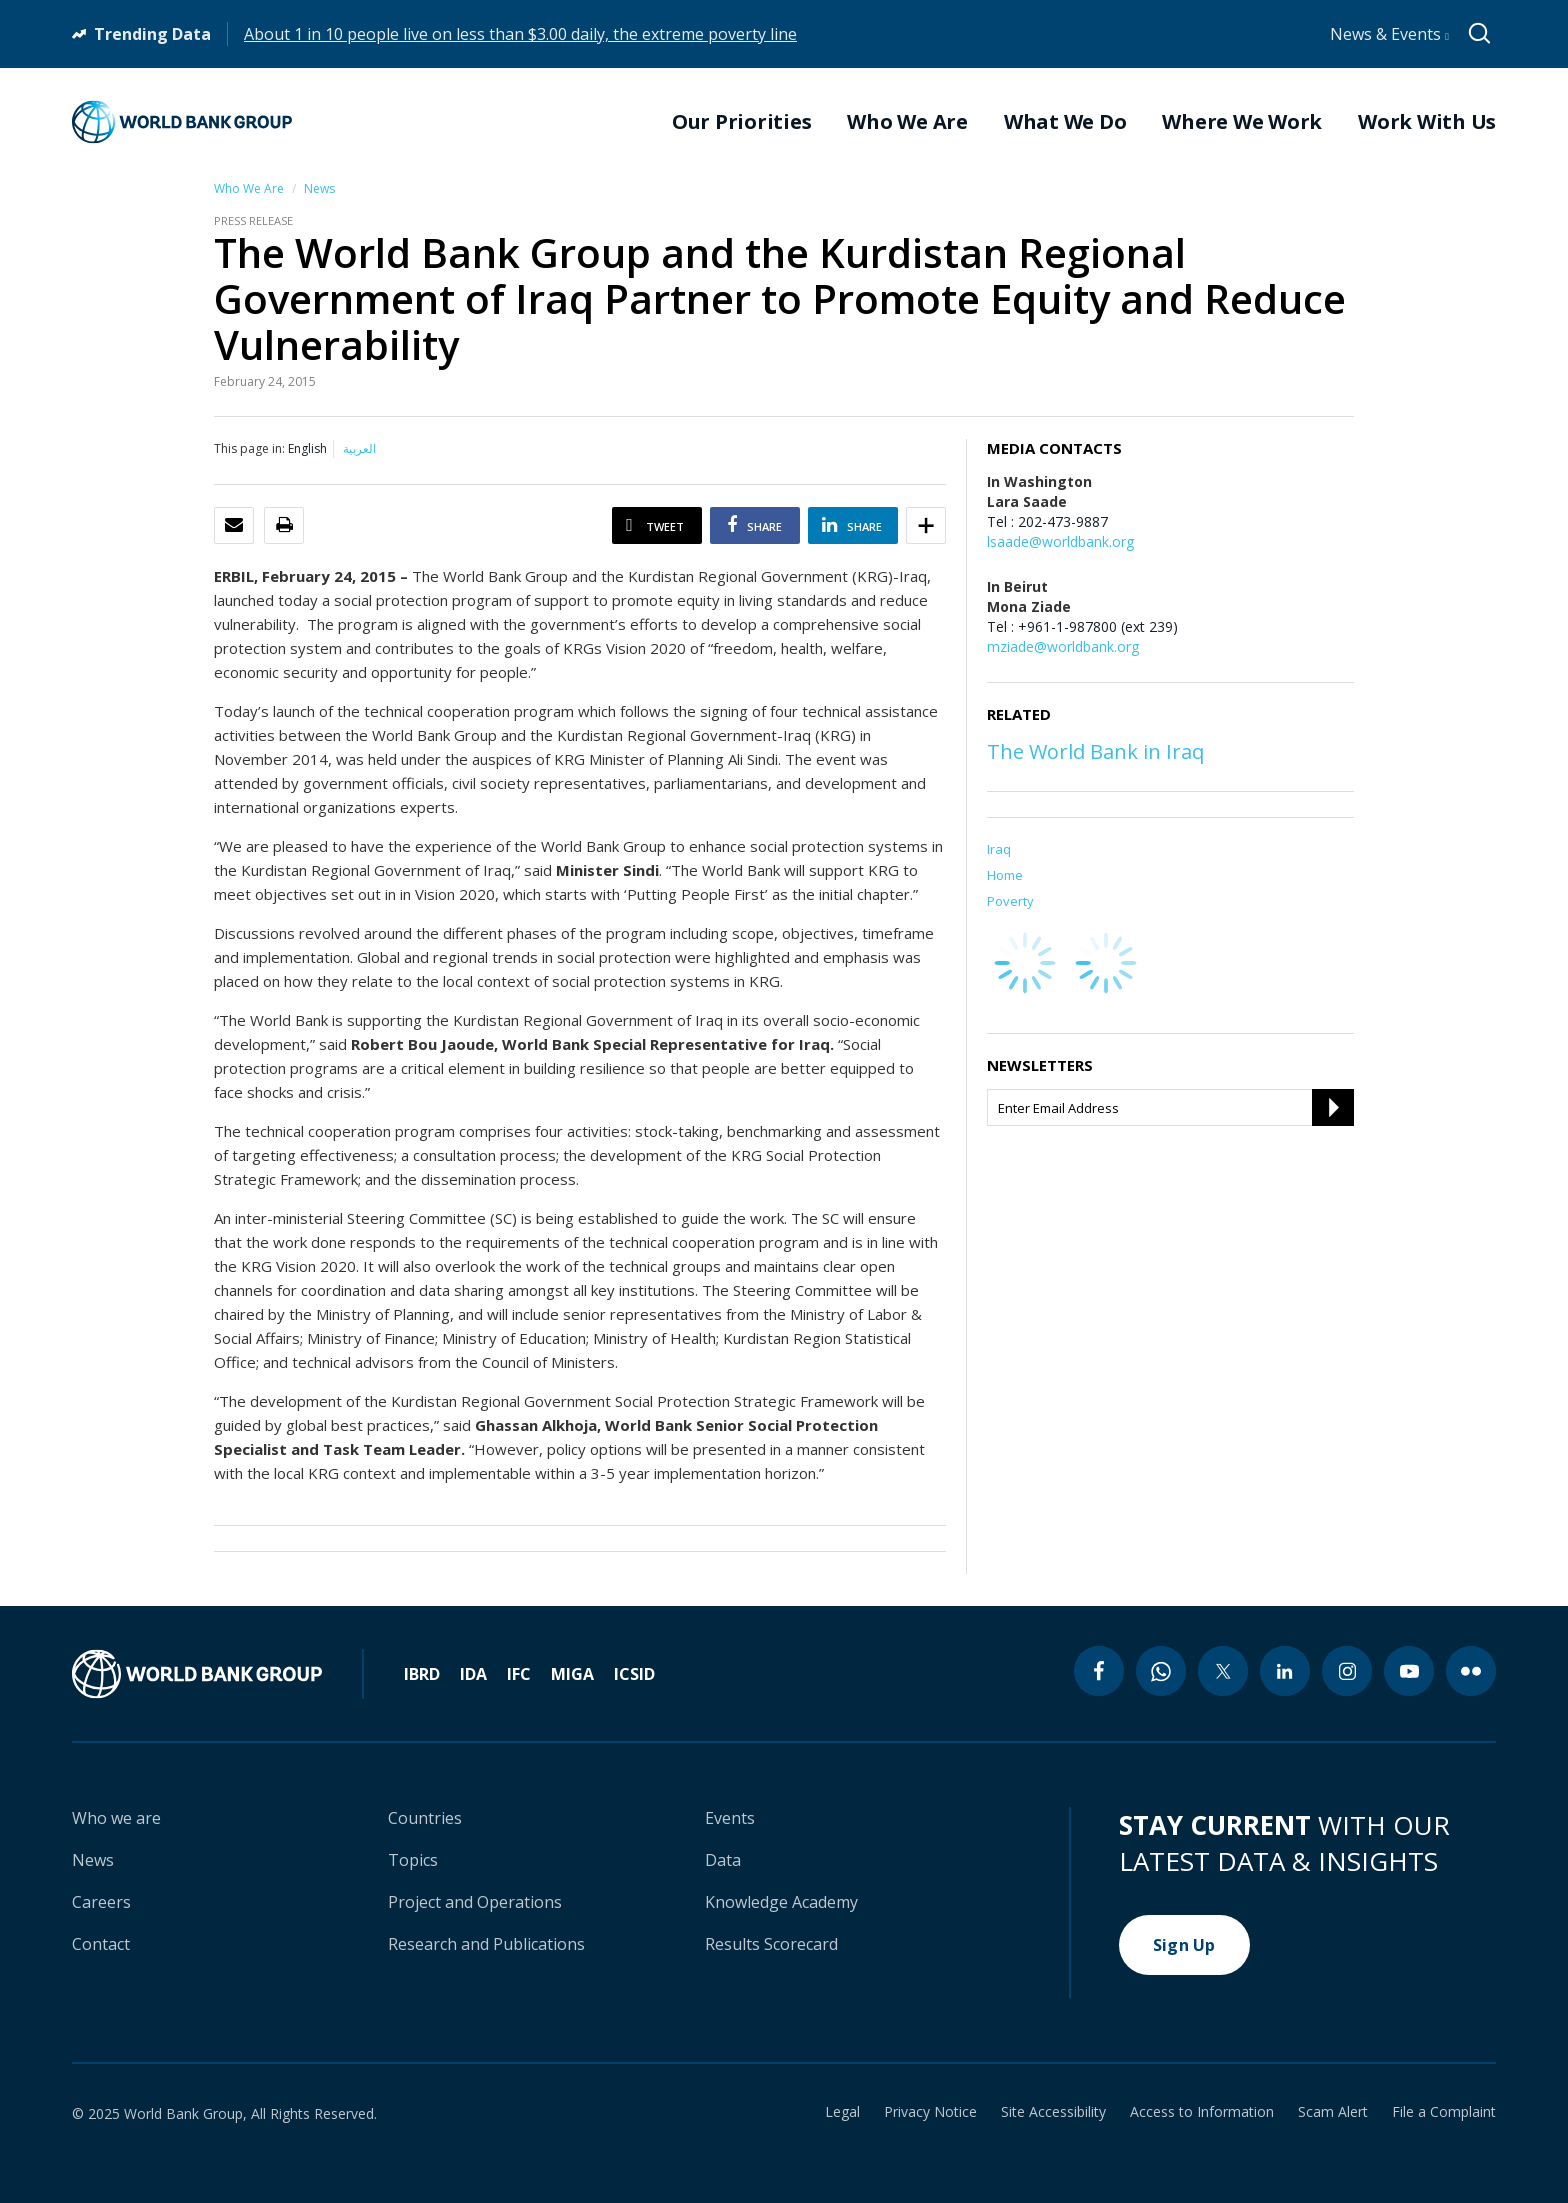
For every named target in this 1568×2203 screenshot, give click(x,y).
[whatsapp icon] (1161, 1671)
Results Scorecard (771, 1944)
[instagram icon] (1347, 1671)
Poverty (1010, 901)
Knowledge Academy (781, 1902)
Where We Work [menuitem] (1242, 122)
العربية (359, 448)
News (319, 188)
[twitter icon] (1223, 1671)
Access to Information (1202, 2112)
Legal (842, 2112)
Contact (101, 1944)
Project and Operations (475, 1902)
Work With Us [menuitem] (1427, 122)
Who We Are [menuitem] (907, 122)
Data (723, 1860)
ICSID (634, 1674)
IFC (519, 1674)
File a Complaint (1444, 2112)
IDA (473, 1674)
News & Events (1389, 34)
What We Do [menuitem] (1065, 122)
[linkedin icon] (1285, 1671)
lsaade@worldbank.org (1060, 541)
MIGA (572, 1674)
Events (730, 1818)
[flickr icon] (1471, 1671)
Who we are (116, 1818)
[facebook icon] (1099, 1671)
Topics (413, 1860)
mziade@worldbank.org (1063, 646)
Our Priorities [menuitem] (742, 122)
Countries (425, 1818)
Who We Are (249, 188)
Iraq (999, 849)
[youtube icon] (1409, 1671)
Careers (101, 1902)
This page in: (249, 448)
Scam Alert (1333, 2112)
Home (1005, 875)
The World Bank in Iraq (1095, 751)
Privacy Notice (930, 2112)
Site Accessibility (1053, 2112)
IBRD (422, 1674)
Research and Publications (486, 1944)
